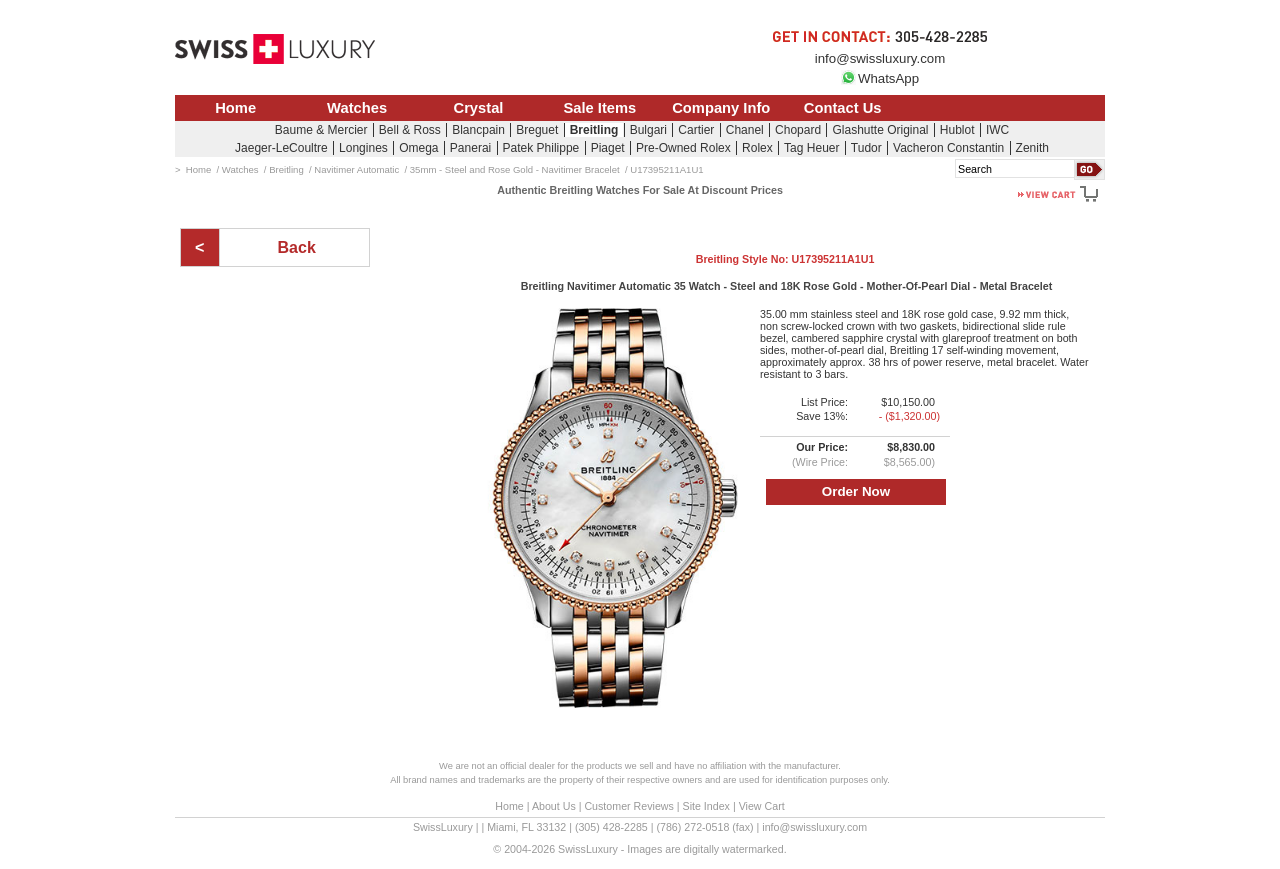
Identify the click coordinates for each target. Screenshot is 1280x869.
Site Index (706, 806)
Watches (357, 108)
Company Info (721, 108)
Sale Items (599, 108)
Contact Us (843, 108)
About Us (554, 806)
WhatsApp (880, 78)
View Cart (762, 806)
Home (235, 108)
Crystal (479, 108)
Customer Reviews (628, 806)
